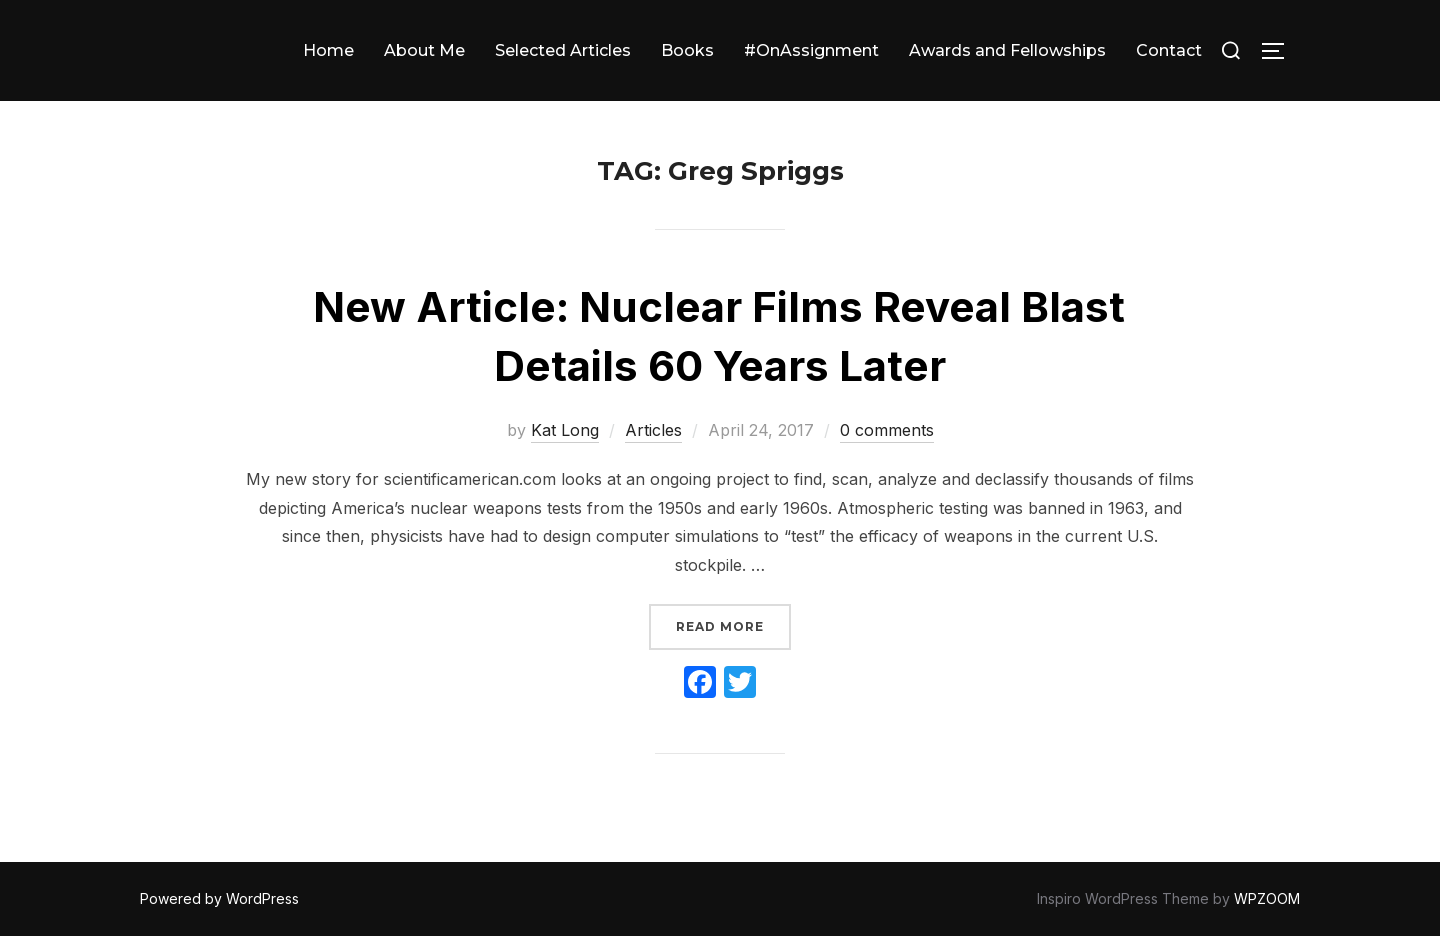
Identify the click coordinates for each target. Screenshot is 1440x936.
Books (687, 50)
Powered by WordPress (219, 898)
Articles (653, 430)
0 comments (887, 430)
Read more (733, 624)
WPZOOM (1267, 898)
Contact (1169, 50)
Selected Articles (563, 50)
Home (328, 50)
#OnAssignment (811, 50)
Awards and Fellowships (1007, 50)
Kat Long (565, 430)
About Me (424, 50)
